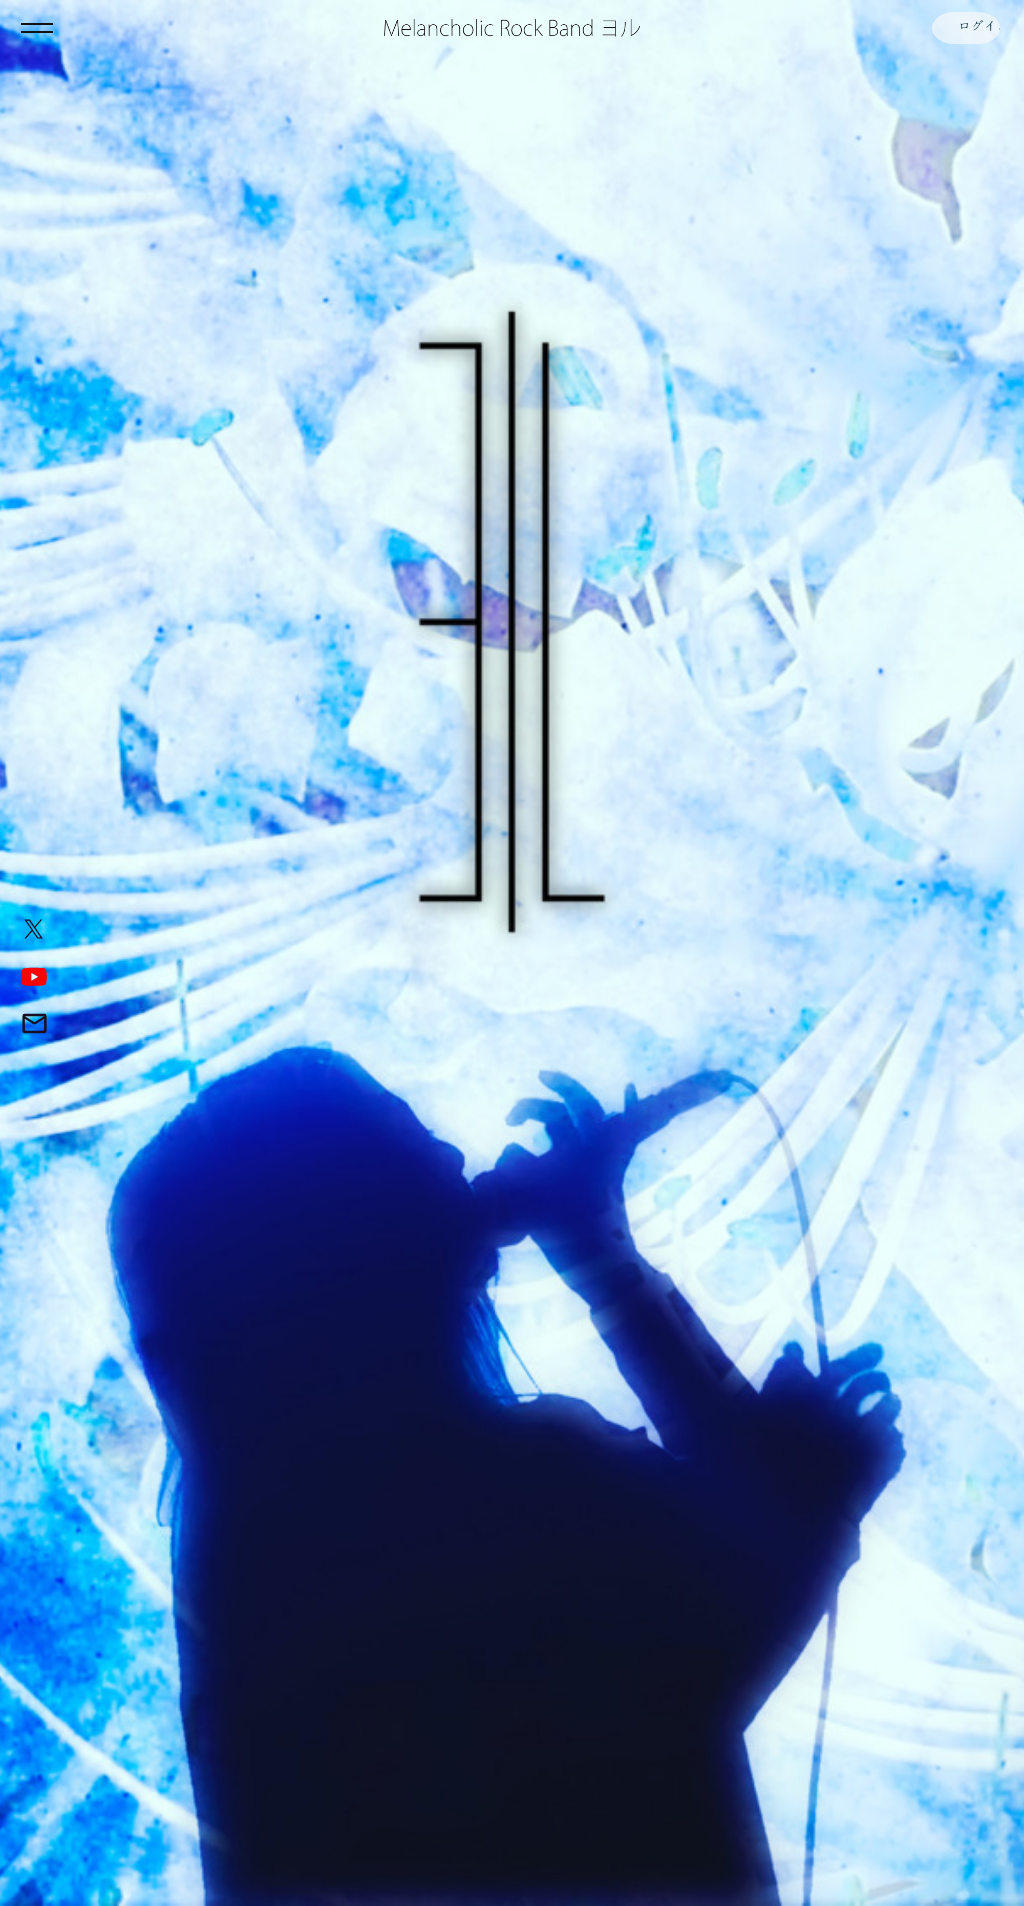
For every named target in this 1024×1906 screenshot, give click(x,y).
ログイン (964, 28)
